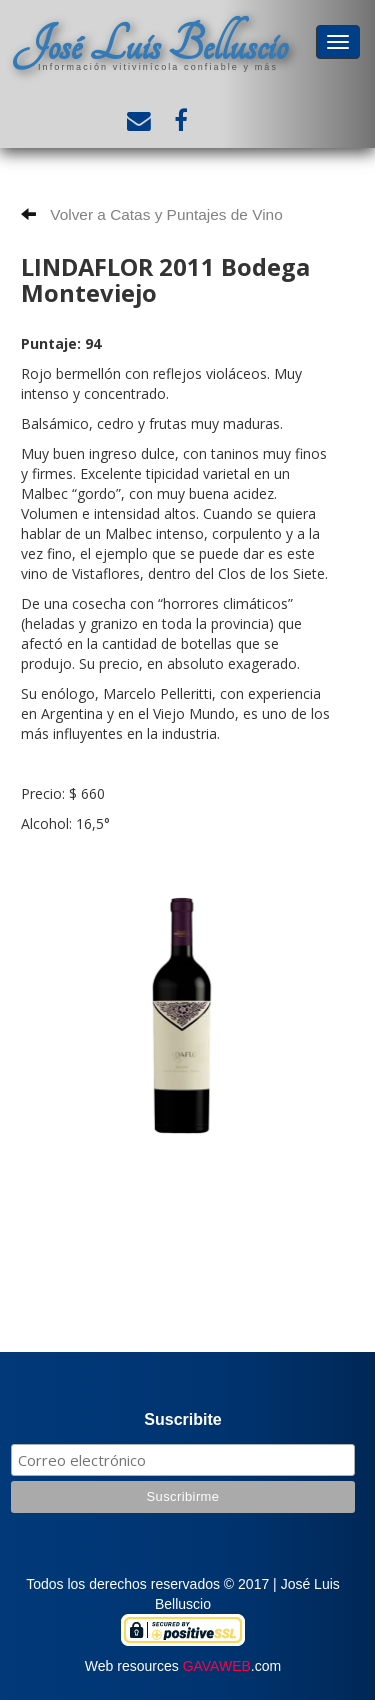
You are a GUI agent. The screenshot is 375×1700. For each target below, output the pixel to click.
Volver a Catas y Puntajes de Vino (152, 214)
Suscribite (182, 1419)
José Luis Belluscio (150, 45)
